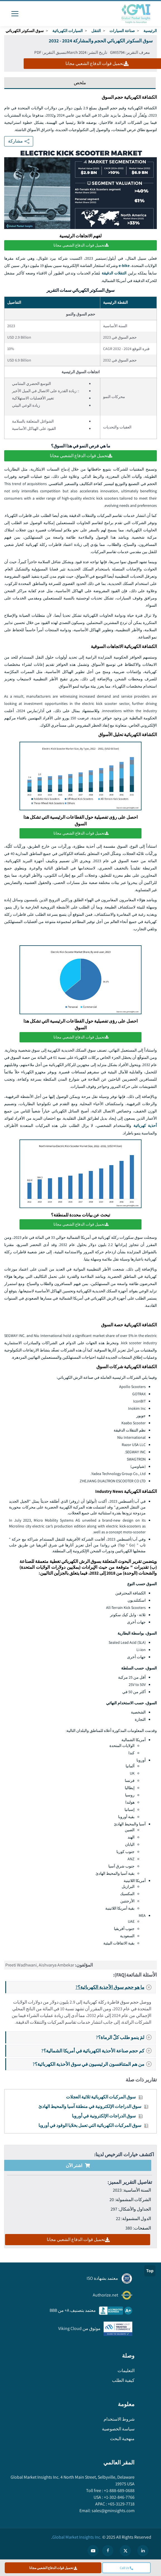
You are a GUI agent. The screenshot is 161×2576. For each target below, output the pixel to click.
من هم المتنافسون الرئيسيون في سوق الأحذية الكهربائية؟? (94, 2063)
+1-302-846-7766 (119, 2496)
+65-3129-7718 (121, 2503)
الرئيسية (150, 30)
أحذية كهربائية (145, 1124)
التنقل (96, 30)
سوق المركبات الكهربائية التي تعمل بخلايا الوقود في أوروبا (89, 2125)
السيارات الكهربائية (67, 30)
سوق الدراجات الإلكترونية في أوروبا (104, 2115)
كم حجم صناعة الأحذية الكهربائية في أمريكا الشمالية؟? (98, 2050)
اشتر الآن (78, 2165)
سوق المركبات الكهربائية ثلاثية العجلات (101, 2096)
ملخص (80, 83)
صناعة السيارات (122, 30)
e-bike (124, 265)
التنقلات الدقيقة (114, 272)
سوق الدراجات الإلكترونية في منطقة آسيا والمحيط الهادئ (89, 2106)
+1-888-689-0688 (119, 2490)
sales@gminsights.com (113, 2510)
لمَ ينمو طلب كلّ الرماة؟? (125, 2036)
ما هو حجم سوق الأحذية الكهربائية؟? (115, 1986)
